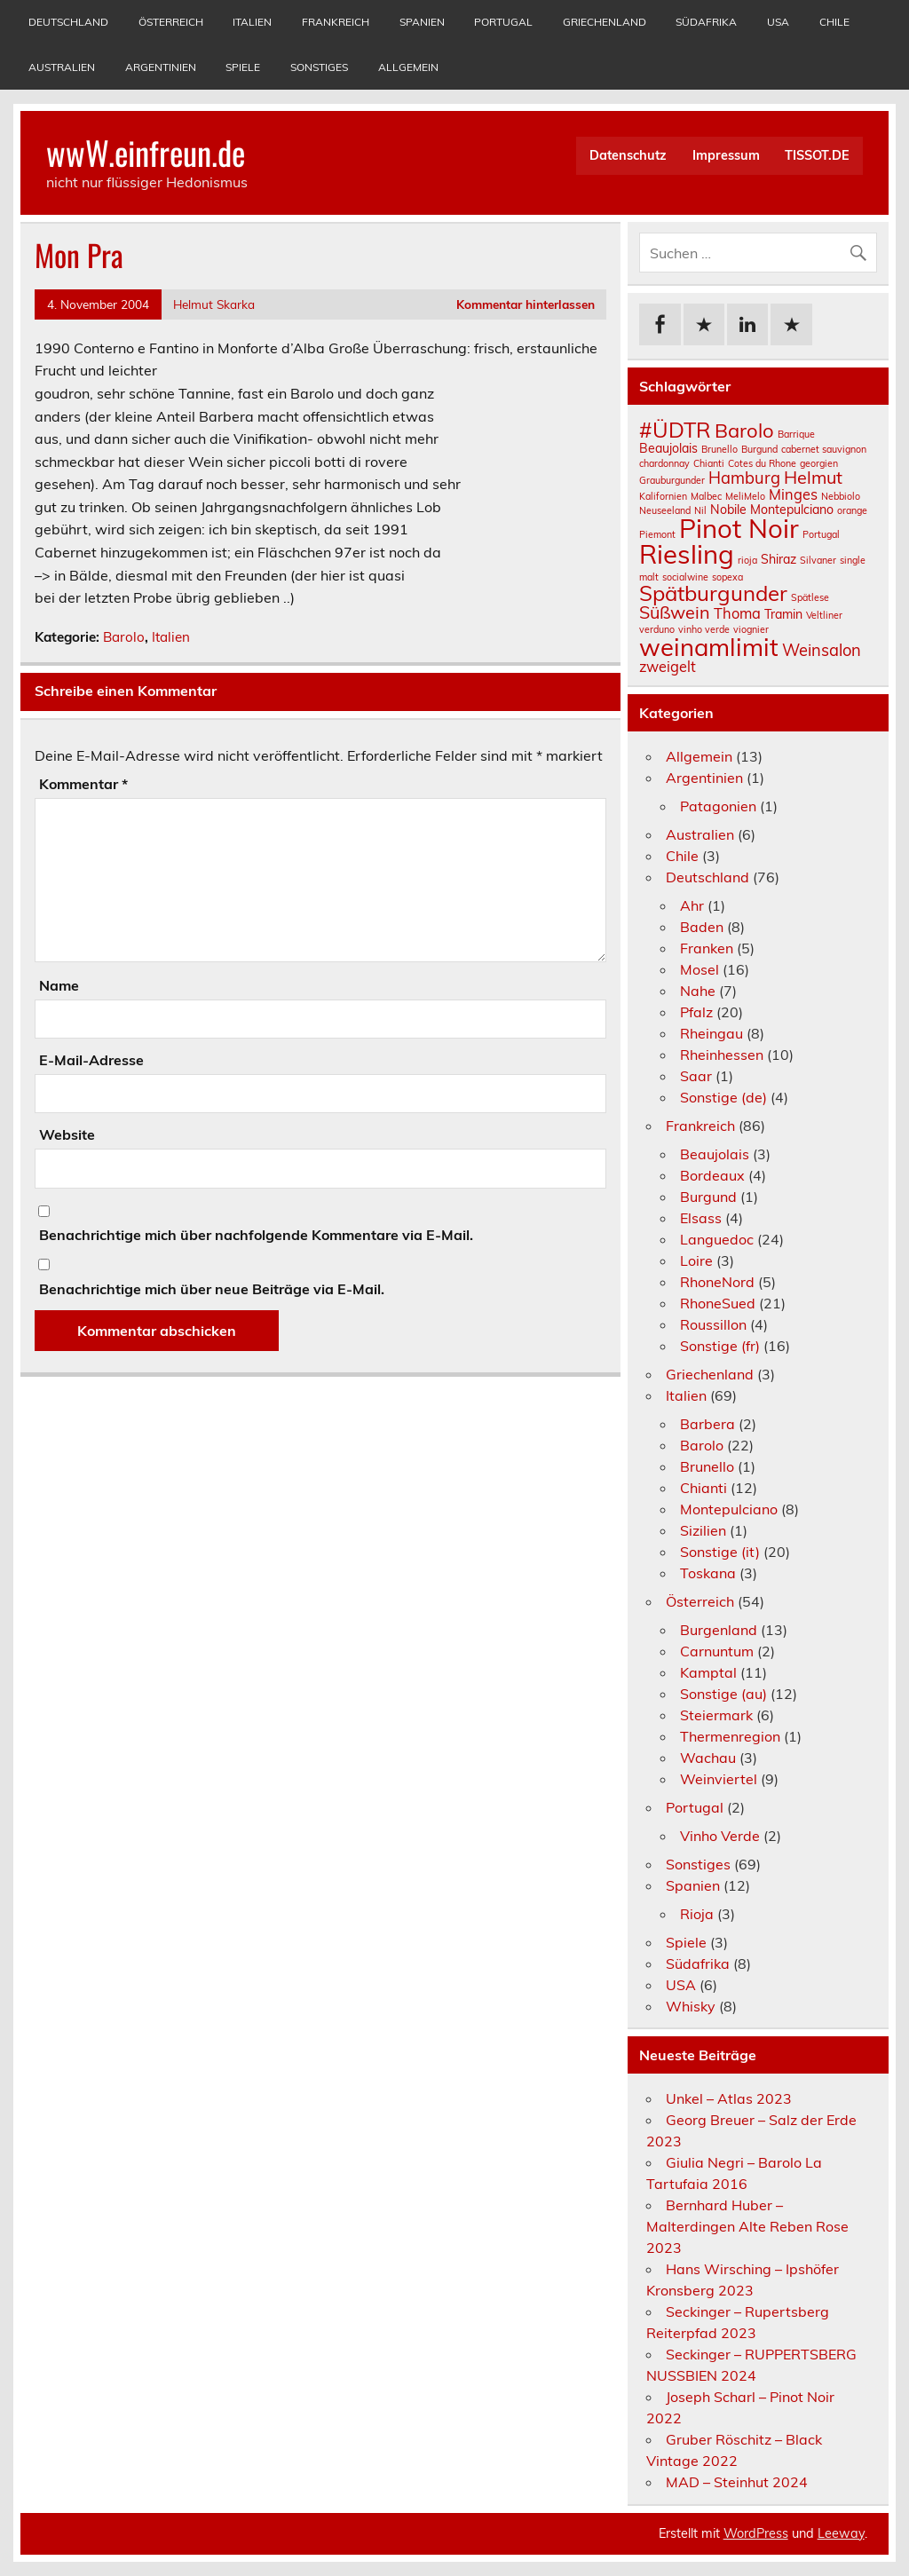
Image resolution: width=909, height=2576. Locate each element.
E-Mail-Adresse (91, 1060)
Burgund (708, 1196)
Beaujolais (714, 1154)
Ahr (692, 905)
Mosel (699, 969)
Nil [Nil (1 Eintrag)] (700, 510)
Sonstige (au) (723, 1694)
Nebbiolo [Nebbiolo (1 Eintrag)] (840, 496)
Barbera (707, 1424)
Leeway (841, 2533)
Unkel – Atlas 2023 (729, 2098)
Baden (701, 927)
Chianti (703, 1488)
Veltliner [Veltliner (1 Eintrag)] (824, 615)
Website (67, 1134)
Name (59, 985)
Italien (252, 21)
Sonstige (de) (723, 1097)
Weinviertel (718, 1779)
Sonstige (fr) (720, 1346)
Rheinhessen (721, 1054)
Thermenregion (730, 1736)
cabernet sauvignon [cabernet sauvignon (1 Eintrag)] (823, 449)
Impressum (726, 155)
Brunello (707, 1466)
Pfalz (696, 1012)
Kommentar (83, 784)
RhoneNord (717, 1282)
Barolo (124, 636)
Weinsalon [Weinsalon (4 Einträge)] (821, 650)
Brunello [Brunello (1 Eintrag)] (719, 449)
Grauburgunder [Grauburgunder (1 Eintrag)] (672, 480)
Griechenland (604, 21)
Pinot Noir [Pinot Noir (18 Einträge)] (739, 528)
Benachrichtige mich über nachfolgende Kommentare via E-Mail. (256, 1235)
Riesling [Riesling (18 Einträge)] (686, 554)
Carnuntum (717, 1651)
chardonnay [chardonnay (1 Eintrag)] (664, 463)
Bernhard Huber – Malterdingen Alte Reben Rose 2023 (747, 2226)
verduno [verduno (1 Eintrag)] (657, 629)
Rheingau (711, 1033)
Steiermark (716, 1715)
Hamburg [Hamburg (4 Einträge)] (744, 478)
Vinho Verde (720, 1836)
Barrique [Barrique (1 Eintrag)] (796, 434)
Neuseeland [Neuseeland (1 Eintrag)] (665, 510)
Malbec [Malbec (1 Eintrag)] (706, 496)
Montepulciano (729, 1509)
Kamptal (708, 1672)
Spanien (422, 21)
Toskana (708, 1573)
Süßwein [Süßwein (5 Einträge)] (674, 612)
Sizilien (703, 1530)
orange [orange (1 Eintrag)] (852, 510)
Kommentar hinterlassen (525, 304)
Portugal (503, 21)
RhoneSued (717, 1303)
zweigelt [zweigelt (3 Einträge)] (667, 667)
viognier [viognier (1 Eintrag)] (751, 629)
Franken (706, 948)
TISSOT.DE (817, 155)
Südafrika (706, 21)
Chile (834, 21)
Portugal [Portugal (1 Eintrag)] (821, 534)
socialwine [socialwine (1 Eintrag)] (685, 577)
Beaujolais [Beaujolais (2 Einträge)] (668, 448)
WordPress (755, 2533)
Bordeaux (712, 1175)
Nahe (697, 991)
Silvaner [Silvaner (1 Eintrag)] (818, 560)
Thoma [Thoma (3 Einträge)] (737, 613)
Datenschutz (628, 155)
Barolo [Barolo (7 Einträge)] (744, 430)
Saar (696, 1076)
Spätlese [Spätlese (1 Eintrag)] (810, 597)
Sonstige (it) (720, 1552)
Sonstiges (319, 67)
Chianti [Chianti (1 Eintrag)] (708, 463)
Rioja (697, 1914)
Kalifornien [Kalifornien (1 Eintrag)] (663, 496)
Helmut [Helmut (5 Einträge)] (813, 477)
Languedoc (717, 1239)
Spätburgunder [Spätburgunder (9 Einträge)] (713, 593)
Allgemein (408, 67)
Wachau (708, 1757)
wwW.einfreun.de (145, 152)
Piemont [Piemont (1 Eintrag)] (657, 534)
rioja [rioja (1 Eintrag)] (747, 560)
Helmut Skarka (214, 304)
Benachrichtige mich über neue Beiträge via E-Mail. (211, 1289)
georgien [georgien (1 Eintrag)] (819, 463)
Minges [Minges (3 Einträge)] (793, 494)
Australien (61, 67)
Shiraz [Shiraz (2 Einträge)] (778, 559)
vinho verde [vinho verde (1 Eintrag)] (704, 629)
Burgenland (718, 1630)
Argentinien (160, 67)
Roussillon (713, 1324)
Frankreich (335, 21)
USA (778, 21)
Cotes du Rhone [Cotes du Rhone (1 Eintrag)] (762, 463)
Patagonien (718, 806)
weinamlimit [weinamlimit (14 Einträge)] (709, 646)
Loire (696, 1260)
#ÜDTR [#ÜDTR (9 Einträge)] (675, 429)
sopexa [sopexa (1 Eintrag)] (727, 577)
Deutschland (68, 21)
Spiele (242, 67)
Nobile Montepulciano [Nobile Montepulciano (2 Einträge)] (772, 510)
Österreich (170, 21)
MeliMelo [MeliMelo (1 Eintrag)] (745, 496)
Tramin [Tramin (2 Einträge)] (783, 614)
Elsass (701, 1218)
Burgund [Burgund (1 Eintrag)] (759, 449)
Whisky (690, 2006)
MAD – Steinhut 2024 (737, 2482)
